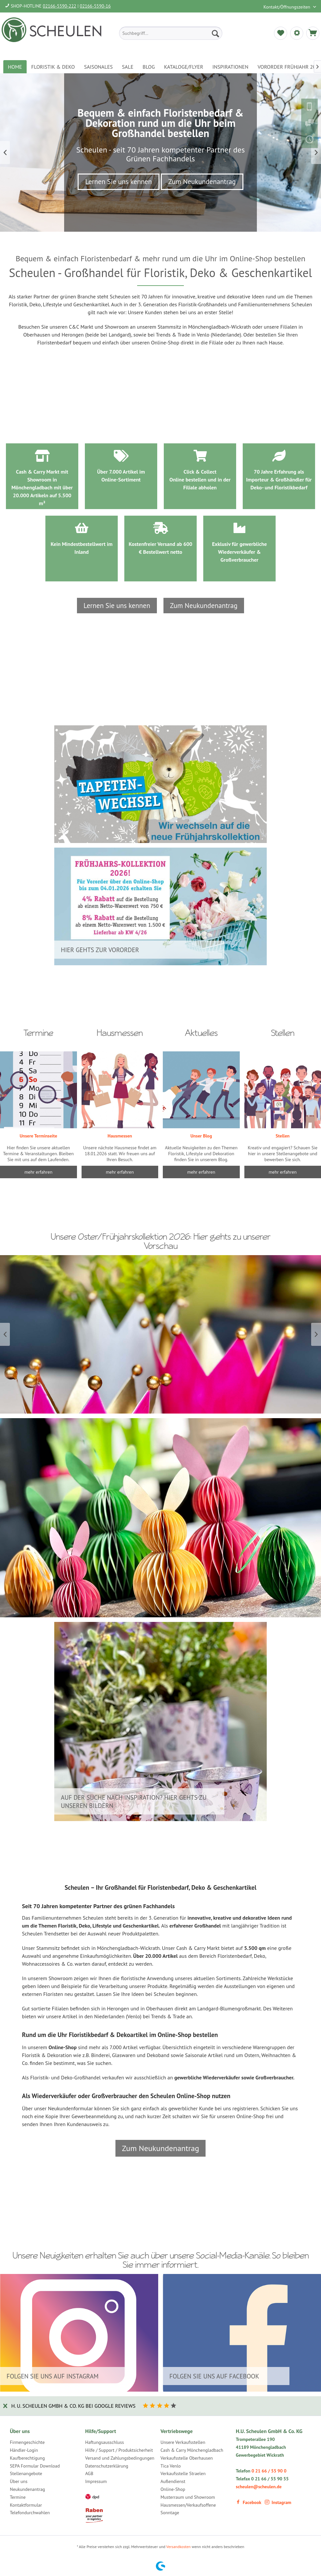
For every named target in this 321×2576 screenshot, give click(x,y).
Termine (18, 2497)
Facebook (248, 2502)
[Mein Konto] (296, 33)
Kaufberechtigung (27, 2458)
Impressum (96, 2481)
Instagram (278, 2502)
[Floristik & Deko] (53, 66)
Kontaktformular (26, 2505)
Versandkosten (178, 2546)
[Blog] (149, 66)
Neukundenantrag (27, 2489)
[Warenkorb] (312, 33)
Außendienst (172, 2481)
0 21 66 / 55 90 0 (269, 2471)
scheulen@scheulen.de (259, 2487)
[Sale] (127, 66)
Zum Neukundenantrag (202, 181)
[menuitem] (170, 33)
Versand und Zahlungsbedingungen (119, 2458)
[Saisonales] (98, 66)
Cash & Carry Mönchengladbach (191, 2450)
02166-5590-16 (95, 6)
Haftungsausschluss (104, 2442)
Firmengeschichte (27, 2442)
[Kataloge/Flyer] (184, 66)
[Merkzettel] (280, 33)
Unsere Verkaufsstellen (182, 2442)
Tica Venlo (170, 2466)
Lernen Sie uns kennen (118, 181)
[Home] (15, 66)
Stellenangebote (26, 2473)
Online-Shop (172, 2489)
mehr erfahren (201, 1172)
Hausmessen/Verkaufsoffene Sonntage (188, 2509)
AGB (89, 2473)
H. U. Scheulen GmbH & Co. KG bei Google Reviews (73, 2405)
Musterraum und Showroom (187, 2497)
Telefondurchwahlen (30, 2513)
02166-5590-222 (59, 6)
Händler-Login (24, 2450)
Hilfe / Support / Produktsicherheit (119, 2450)
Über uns (18, 2481)
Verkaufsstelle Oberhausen (186, 2458)
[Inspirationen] (230, 66)
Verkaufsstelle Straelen (183, 2473)
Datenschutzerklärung (106, 2466)
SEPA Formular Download (35, 2466)
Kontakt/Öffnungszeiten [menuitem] (287, 7)
